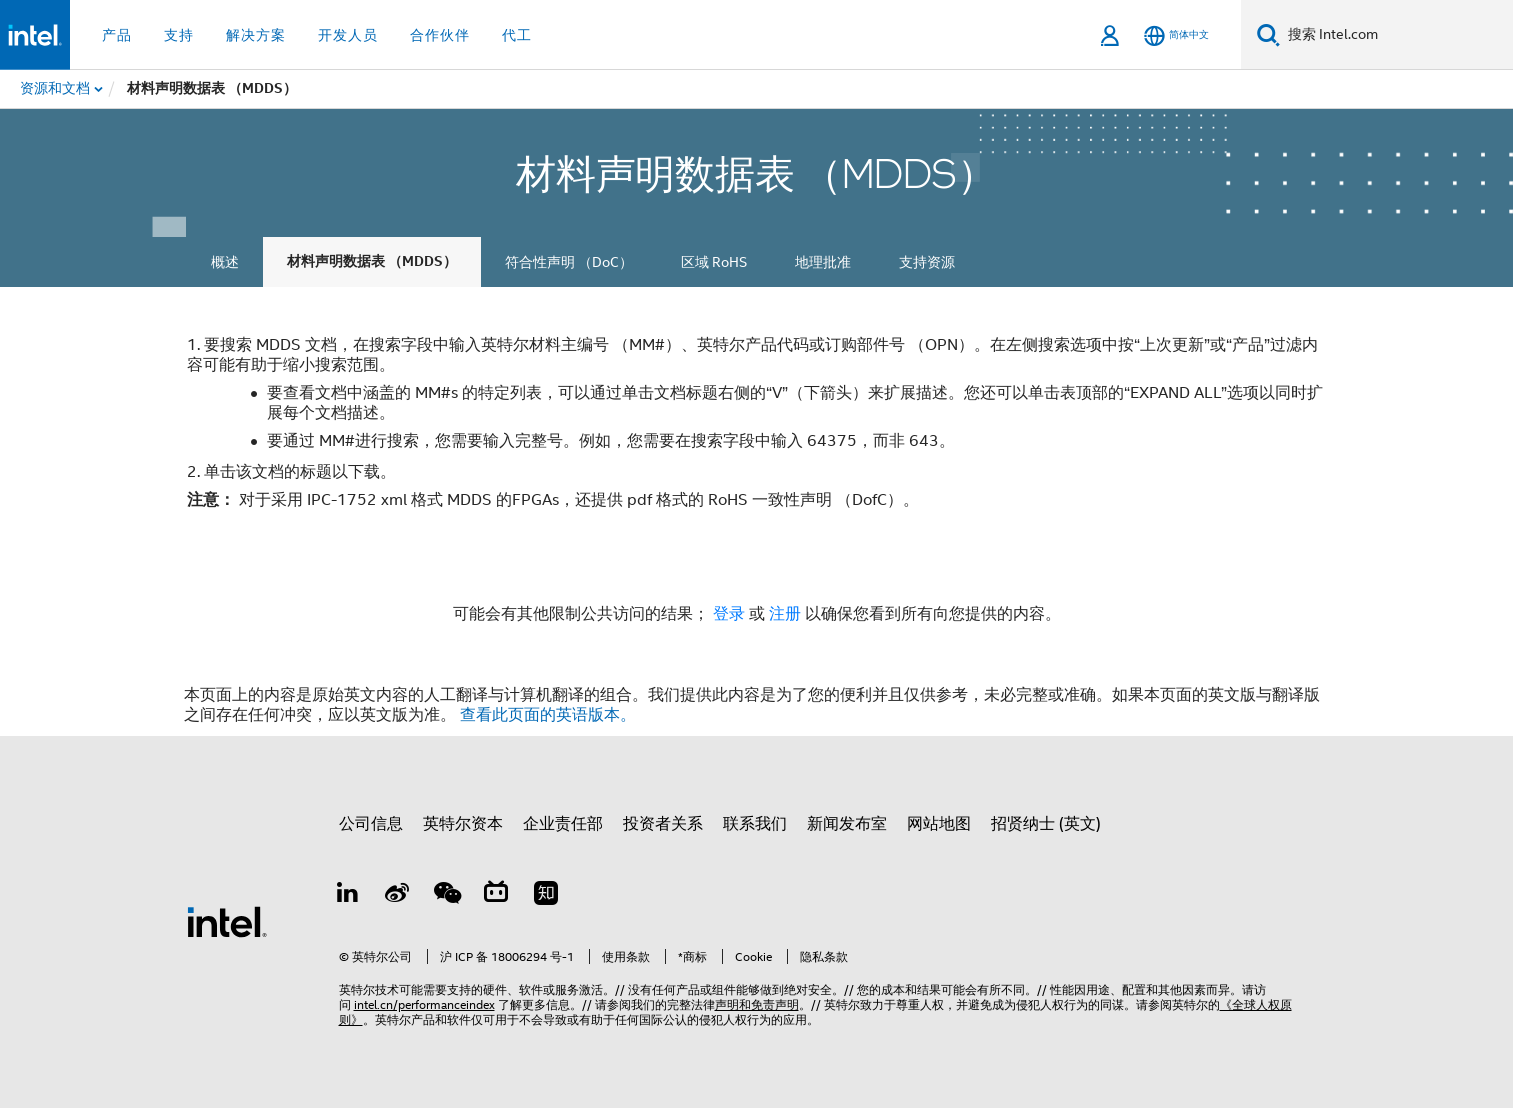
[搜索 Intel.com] (1396, 35)
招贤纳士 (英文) (1046, 824)
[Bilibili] (496, 896)
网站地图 (939, 824)
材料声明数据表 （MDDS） (372, 261)
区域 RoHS (714, 262)
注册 (787, 614)
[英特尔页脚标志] (227, 921)
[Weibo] (397, 896)
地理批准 (823, 262)
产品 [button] (117, 35)
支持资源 (927, 262)
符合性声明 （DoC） (569, 262)
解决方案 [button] (256, 35)
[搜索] (1268, 34)
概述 (225, 262)
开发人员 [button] (348, 35)
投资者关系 (663, 824)
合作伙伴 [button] (440, 35)
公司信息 (371, 824)
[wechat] (447, 896)
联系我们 (755, 824)
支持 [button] (179, 35)
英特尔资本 (463, 824)
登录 (729, 614)
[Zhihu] (546, 896)
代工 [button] (517, 35)
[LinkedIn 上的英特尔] (348, 896)
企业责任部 (563, 824)
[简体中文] (1176, 35)
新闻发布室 (847, 824)
